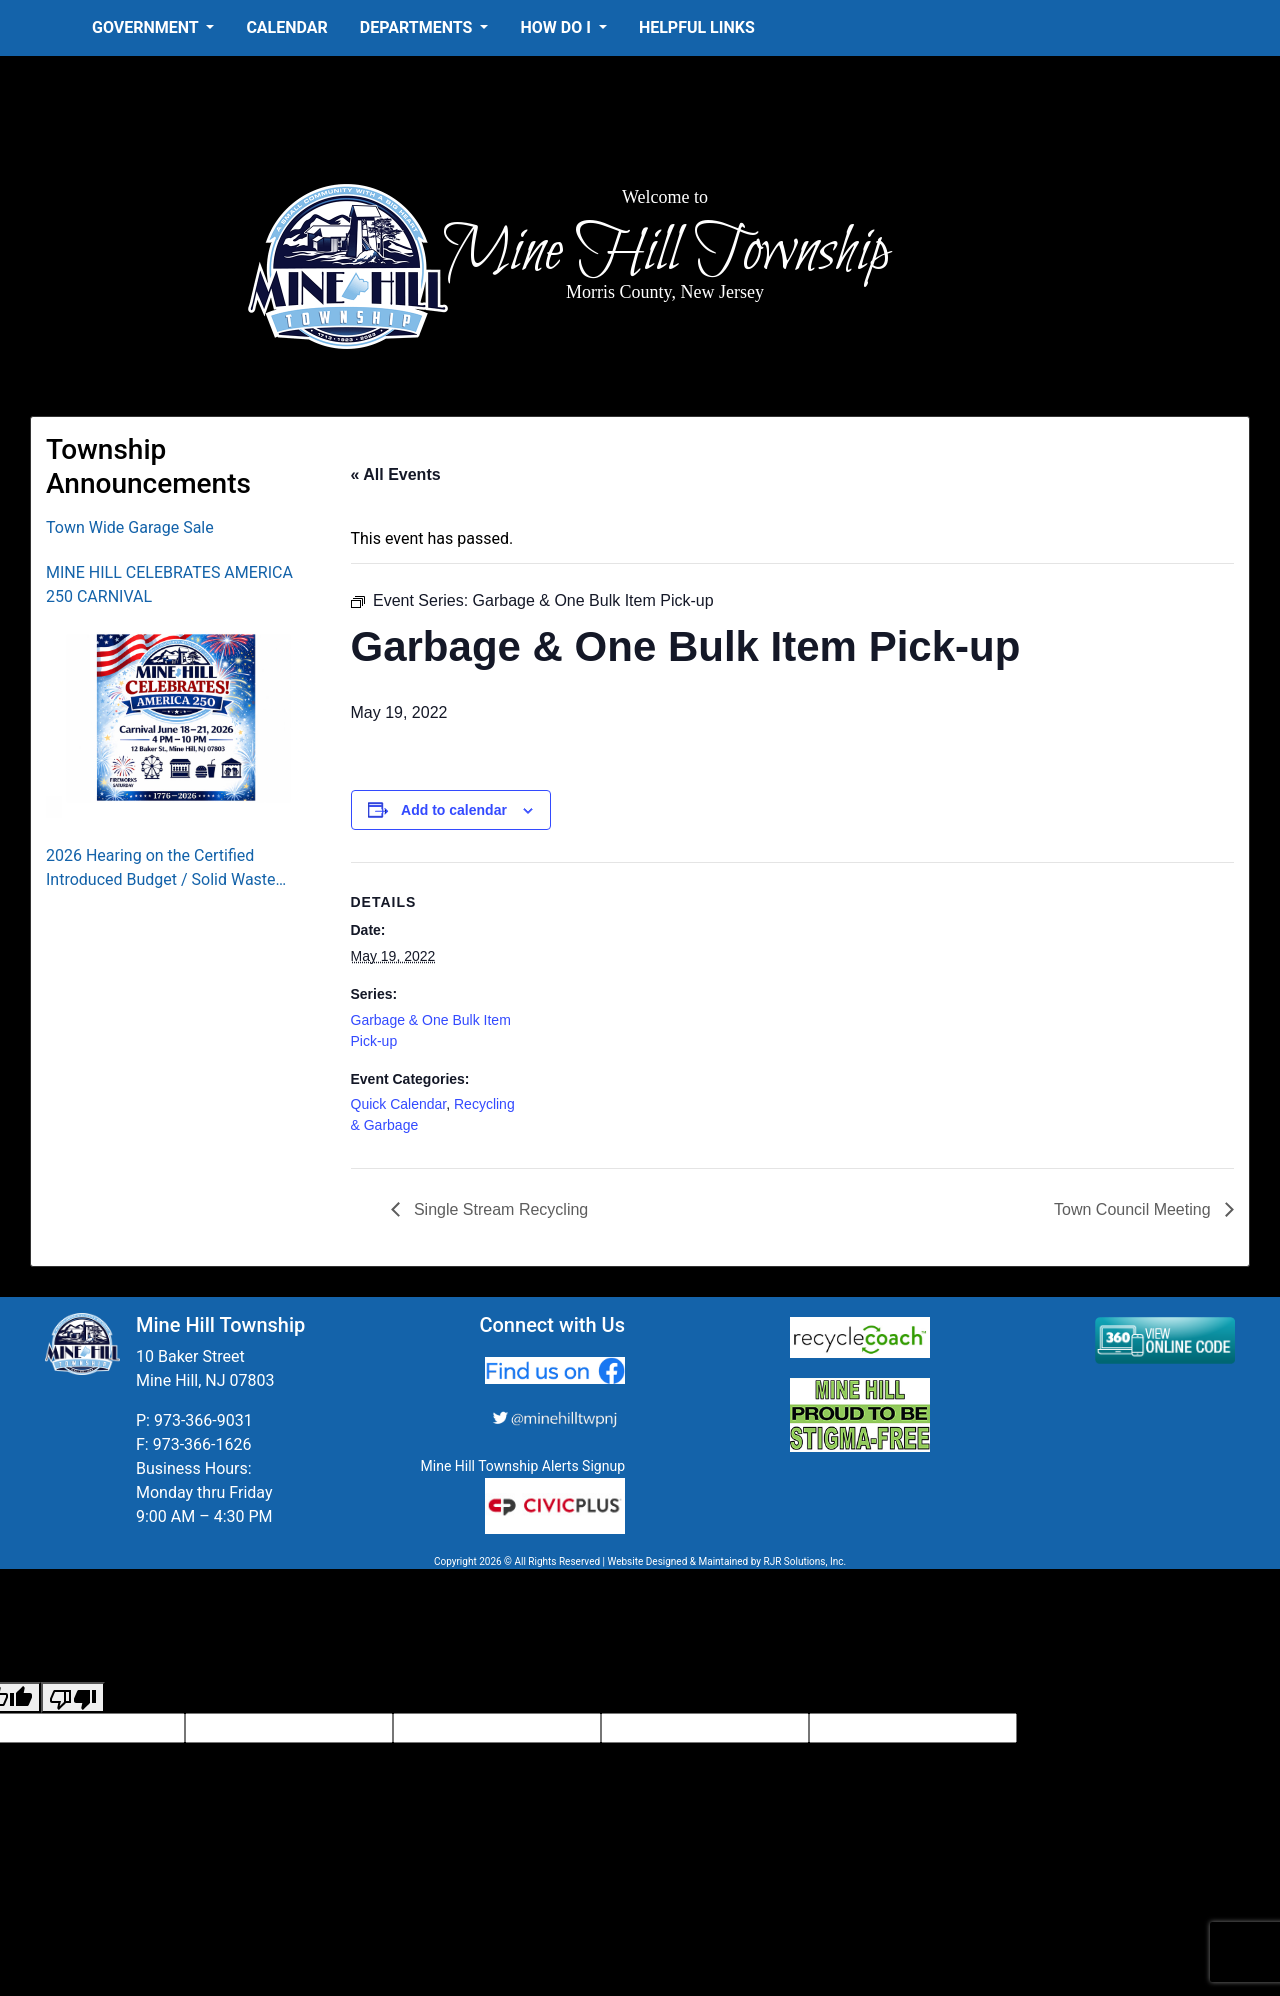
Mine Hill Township (665, 252)
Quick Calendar (399, 1104)
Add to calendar (454, 810)
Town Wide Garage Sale (130, 527)
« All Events (396, 474)
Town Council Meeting (1134, 1209)
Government (147, 27)
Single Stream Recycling (499, 1209)
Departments (418, 27)
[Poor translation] (73, 1697)
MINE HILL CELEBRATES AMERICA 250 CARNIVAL (169, 584)
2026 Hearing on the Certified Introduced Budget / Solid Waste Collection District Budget (161, 869)
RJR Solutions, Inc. (804, 1561)
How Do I (557, 27)
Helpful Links (697, 27)
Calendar (286, 27)
